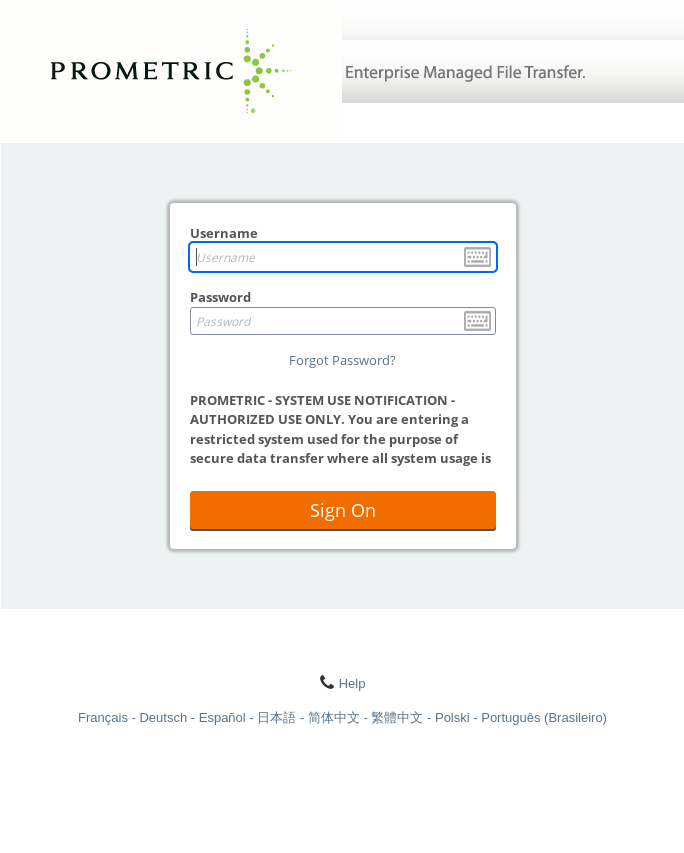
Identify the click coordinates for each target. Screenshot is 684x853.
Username (224, 233)
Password (220, 297)
